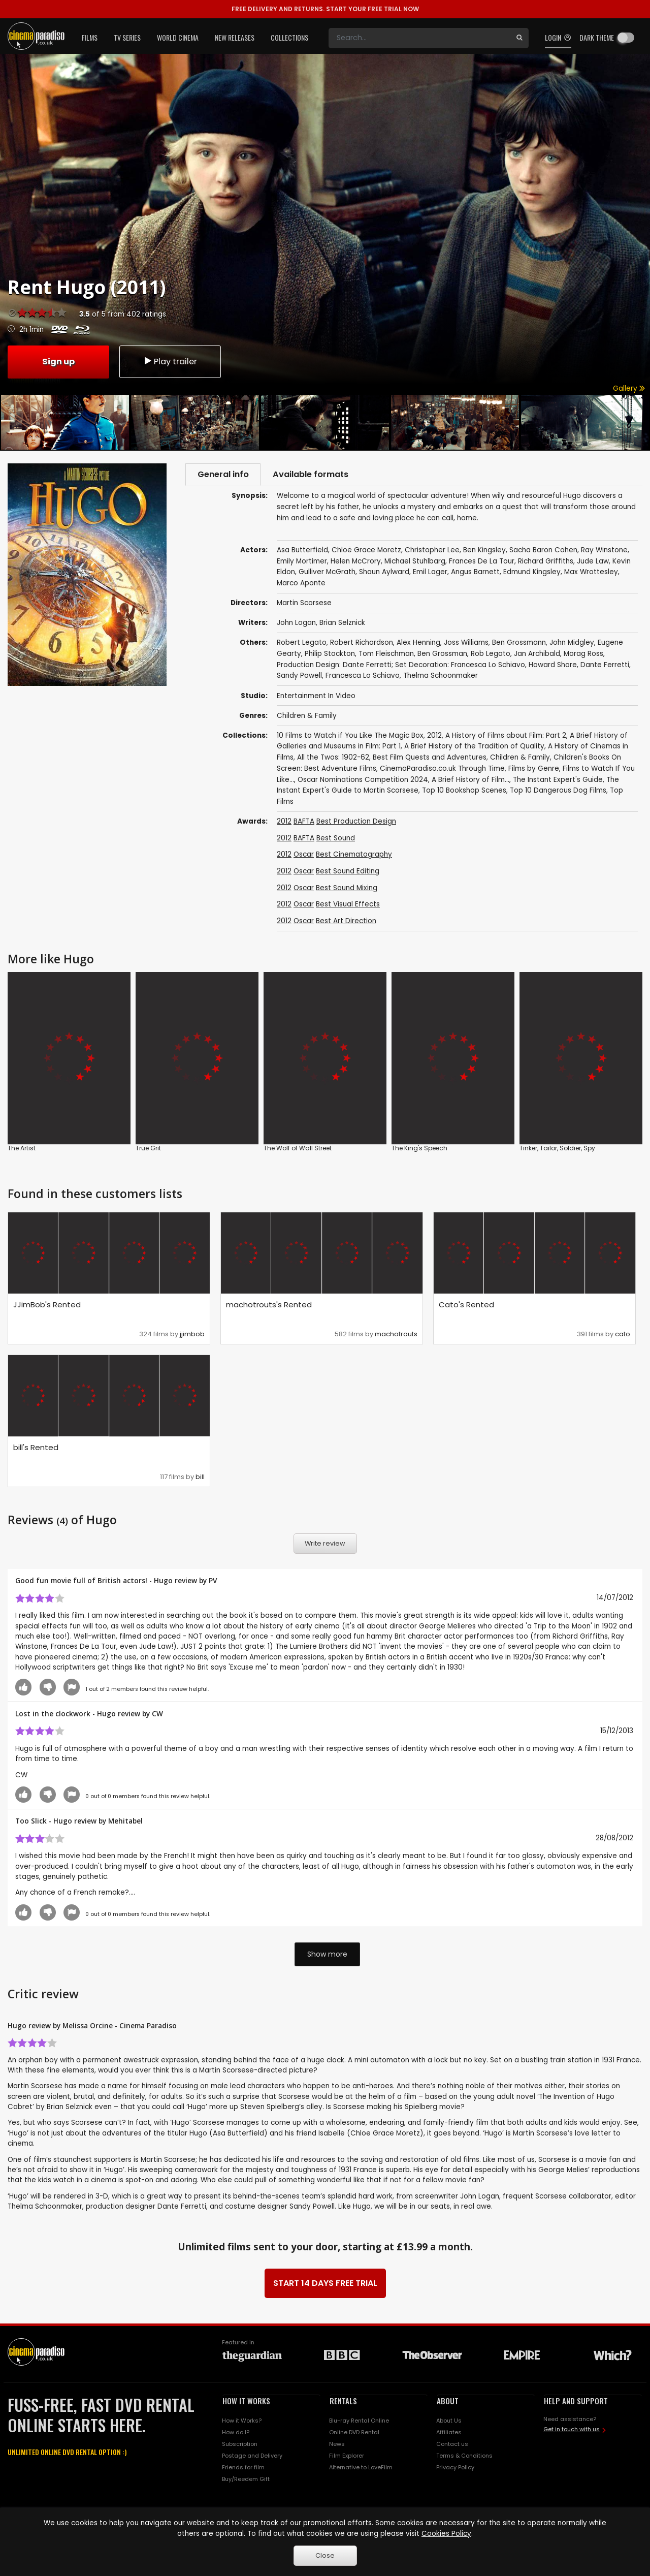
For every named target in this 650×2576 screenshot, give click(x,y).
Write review (325, 1544)
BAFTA (304, 822)
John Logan (296, 624)
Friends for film (243, 2468)
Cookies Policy (446, 2533)
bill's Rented (35, 1448)
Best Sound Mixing (346, 889)
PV (213, 1581)
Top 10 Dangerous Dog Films (558, 791)
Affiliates (449, 2433)
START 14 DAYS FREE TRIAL (325, 2284)
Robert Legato (302, 643)
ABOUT (448, 2401)
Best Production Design (356, 822)
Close (325, 2555)
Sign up (58, 361)
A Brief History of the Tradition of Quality (474, 747)
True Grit (148, 1149)
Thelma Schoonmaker (440, 676)
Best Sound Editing (347, 872)
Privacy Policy (455, 2468)
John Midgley (571, 643)
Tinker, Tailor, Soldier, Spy (557, 1149)
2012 (434, 736)
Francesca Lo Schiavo (363, 676)
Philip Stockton (330, 654)
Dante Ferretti (604, 666)
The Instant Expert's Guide (558, 781)
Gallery (629, 388)
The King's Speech (419, 1149)
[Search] (419, 38)
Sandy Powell (299, 676)
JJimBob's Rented (47, 1305)
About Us (449, 2421)
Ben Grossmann (519, 643)
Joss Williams (466, 643)
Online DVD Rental (354, 2433)
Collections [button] (289, 37)
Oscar (304, 855)
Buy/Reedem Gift (246, 2480)
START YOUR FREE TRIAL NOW (325, 9)
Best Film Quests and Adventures (429, 758)
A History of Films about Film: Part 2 (505, 736)
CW (157, 1714)
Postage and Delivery (252, 2457)
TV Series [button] (127, 37)
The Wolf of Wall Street (298, 1149)
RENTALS (343, 2401)
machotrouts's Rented (269, 1305)
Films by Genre (533, 769)
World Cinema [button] (178, 37)
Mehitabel (125, 1822)
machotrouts (396, 1335)
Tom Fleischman (386, 654)
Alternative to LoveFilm (361, 2468)
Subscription (239, 2445)
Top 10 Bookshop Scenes (464, 791)
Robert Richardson (361, 643)
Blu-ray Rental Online (359, 2421)
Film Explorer (346, 2457)
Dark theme (596, 37)
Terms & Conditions (464, 2457)
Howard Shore (553, 666)
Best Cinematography (354, 855)
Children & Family (307, 716)
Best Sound (335, 839)
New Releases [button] (234, 37)
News (337, 2445)
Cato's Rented (466, 1305)
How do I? (235, 2433)
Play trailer (170, 361)
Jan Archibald (537, 654)
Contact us (452, 2445)
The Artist (22, 1149)
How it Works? (242, 2421)
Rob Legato (490, 654)
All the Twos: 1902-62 (333, 758)
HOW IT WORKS (246, 2401)
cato (622, 1335)
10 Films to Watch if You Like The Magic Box (350, 736)
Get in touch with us (571, 2430)
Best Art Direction (346, 922)
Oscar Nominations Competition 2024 (363, 781)
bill (200, 1478)
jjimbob (192, 1335)
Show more (327, 1955)
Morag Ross (583, 654)
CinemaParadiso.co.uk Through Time (442, 769)
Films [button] (90, 37)
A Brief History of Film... (470, 781)
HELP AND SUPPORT (576, 2401)
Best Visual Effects (348, 905)
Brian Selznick (342, 624)
